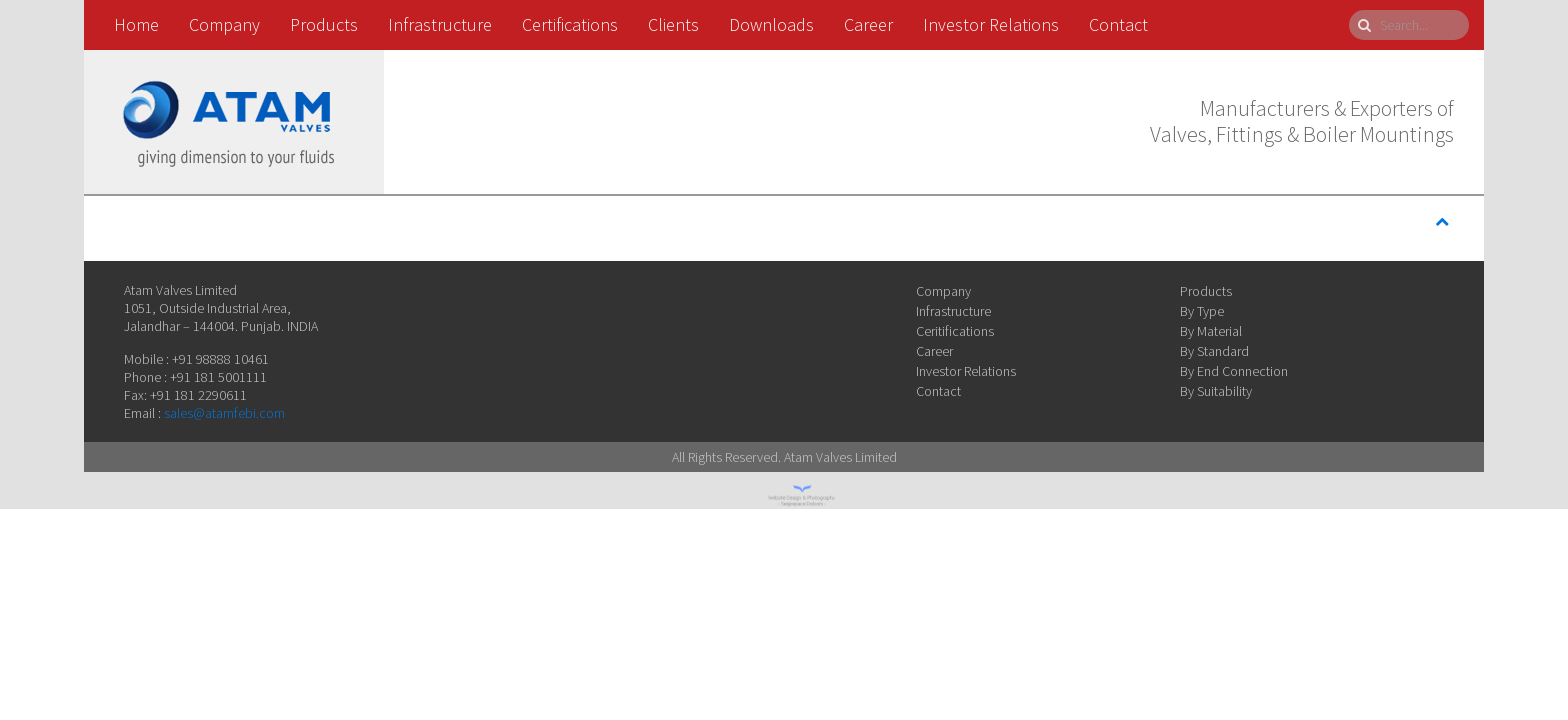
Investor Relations (991, 24)
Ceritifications (955, 331)
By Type (1202, 311)
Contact (1118, 24)
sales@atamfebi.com (224, 413)
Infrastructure (440, 24)
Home (136, 24)
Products (324, 24)
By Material (1211, 331)
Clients (673, 24)
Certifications (570, 24)
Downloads (771, 24)
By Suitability (1216, 391)
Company (224, 24)
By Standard (1214, 351)
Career (868, 24)
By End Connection (1234, 371)
